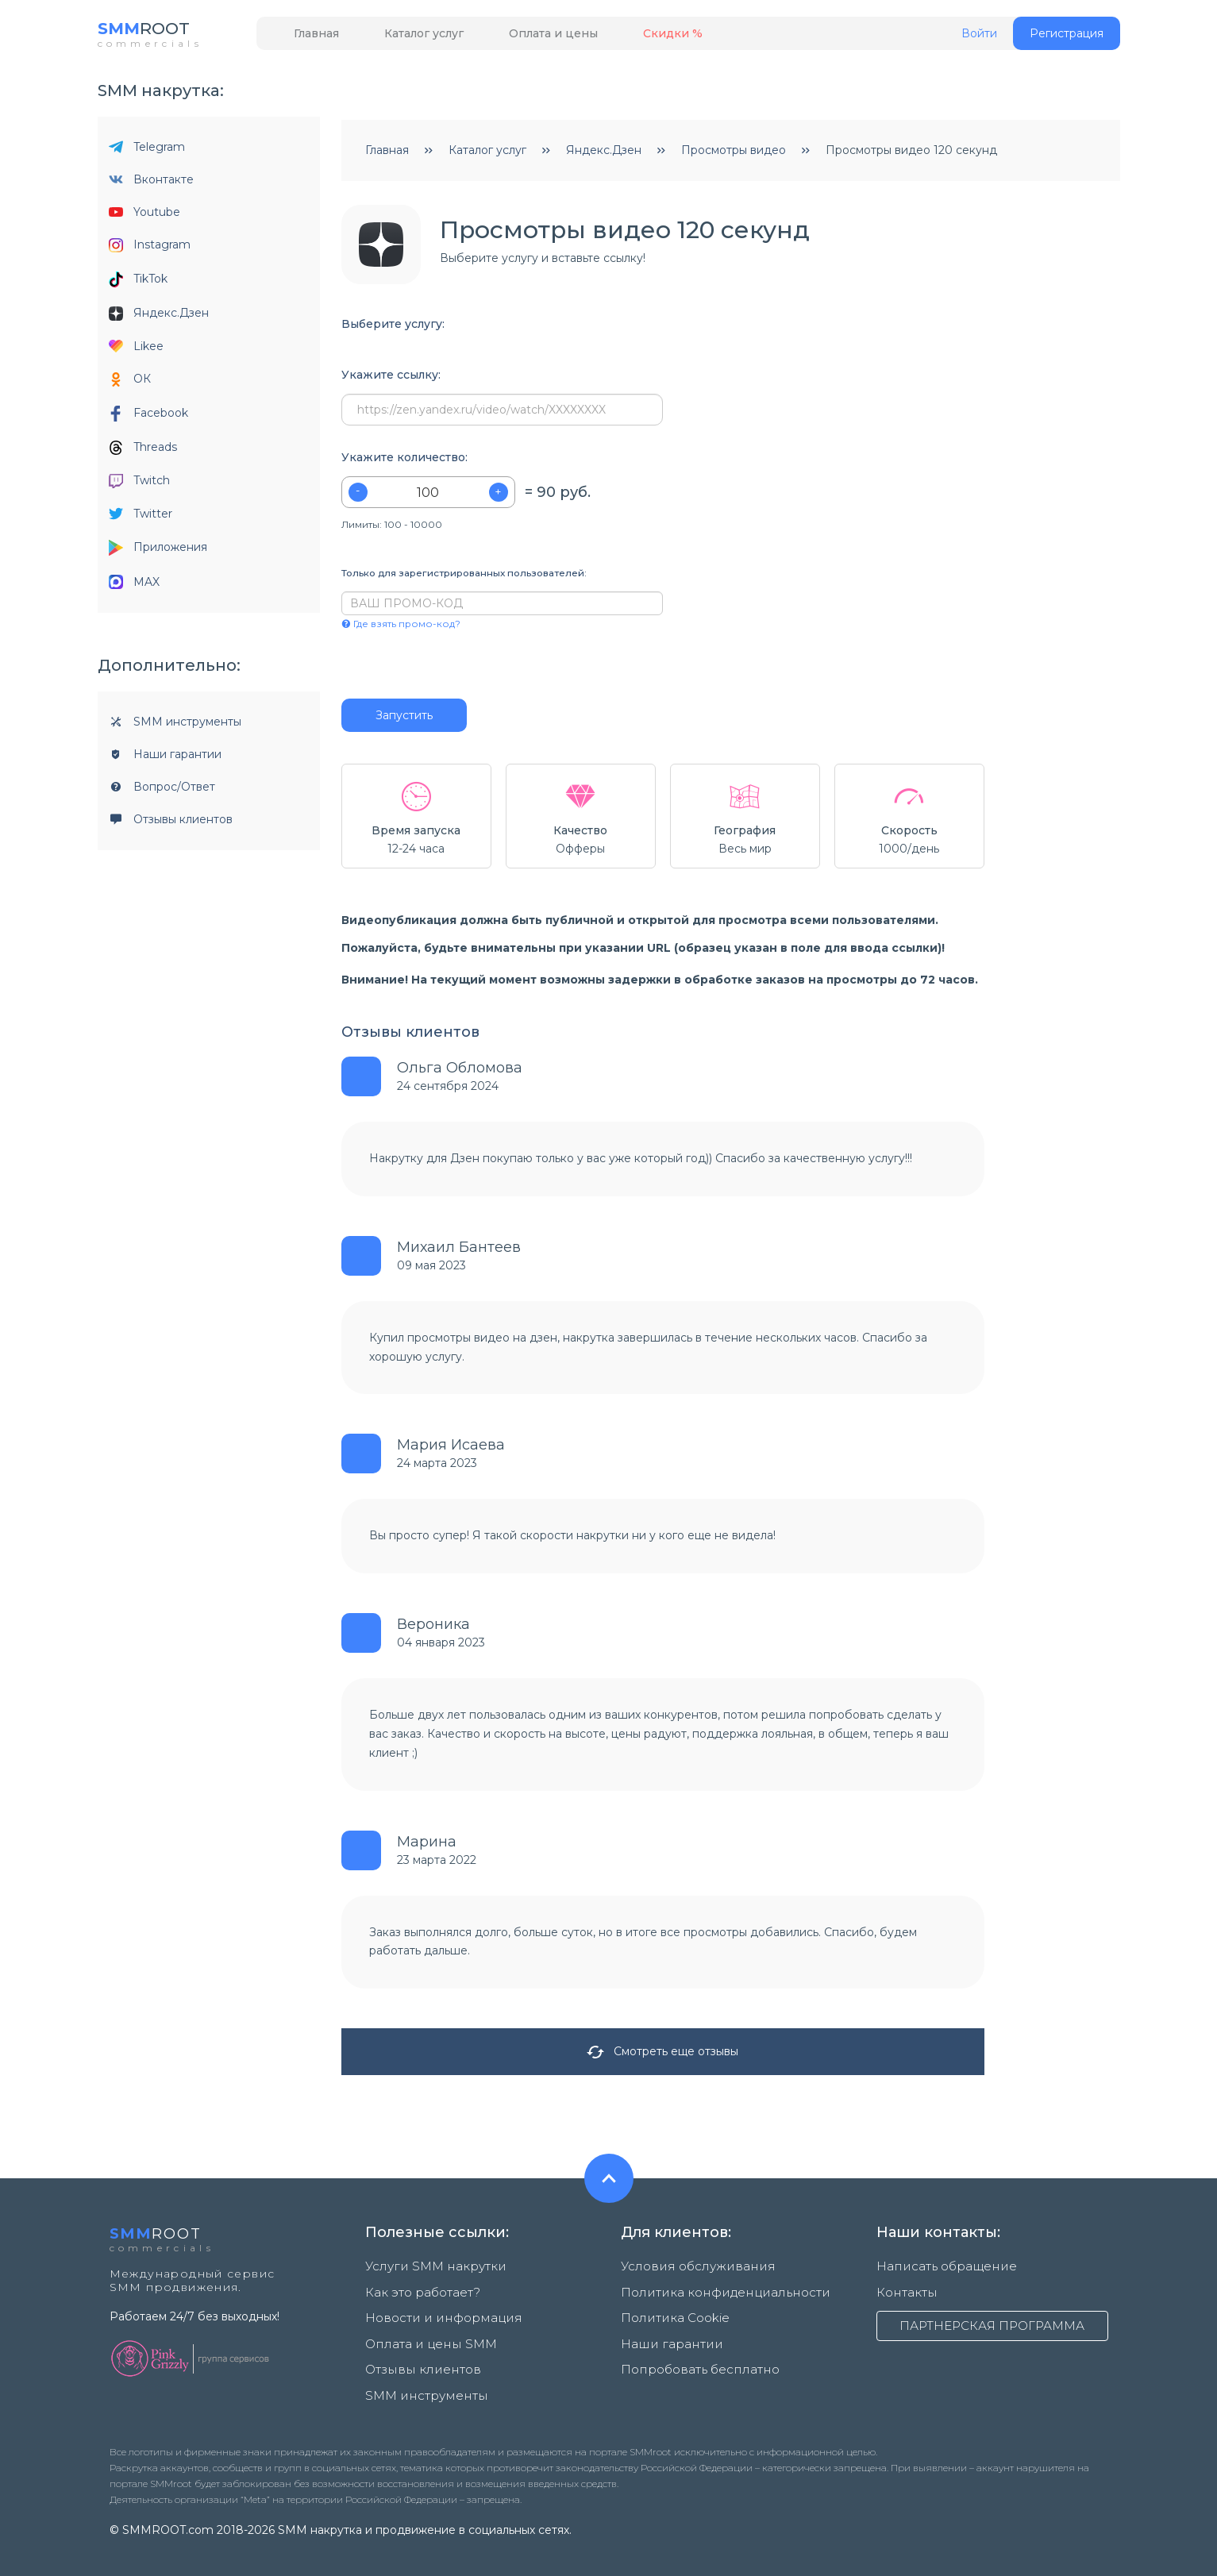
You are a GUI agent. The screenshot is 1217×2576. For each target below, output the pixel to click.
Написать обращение (939, 2270)
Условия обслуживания (688, 2270)
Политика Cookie (670, 2312)
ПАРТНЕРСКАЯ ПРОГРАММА (992, 2324)
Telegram (147, 151)
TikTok (138, 283)
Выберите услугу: (393, 328)
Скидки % (623, 37)
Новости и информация (434, 2312)
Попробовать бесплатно (693, 2353)
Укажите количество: (404, 461)
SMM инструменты (175, 725)
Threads (143, 451)
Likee (136, 350)
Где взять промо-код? (400, 627)
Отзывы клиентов (171, 823)
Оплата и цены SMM (423, 2332)
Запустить (404, 719)
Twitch (139, 484)
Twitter (140, 517)
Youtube (144, 216)
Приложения (158, 552)
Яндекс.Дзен (159, 317)
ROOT (151, 31)
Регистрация (1066, 37)
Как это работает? (419, 2291)
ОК (130, 383)
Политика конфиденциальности (713, 2291)
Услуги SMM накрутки (428, 2270)
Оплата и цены (518, 37)
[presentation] (437, 668)
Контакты (903, 2291)
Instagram (150, 248)
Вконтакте (151, 183)
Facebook (148, 417)
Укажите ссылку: (391, 379)
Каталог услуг (403, 37)
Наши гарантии (165, 758)
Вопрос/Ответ (162, 791)
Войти (979, 37)
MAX (134, 586)
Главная (310, 37)
